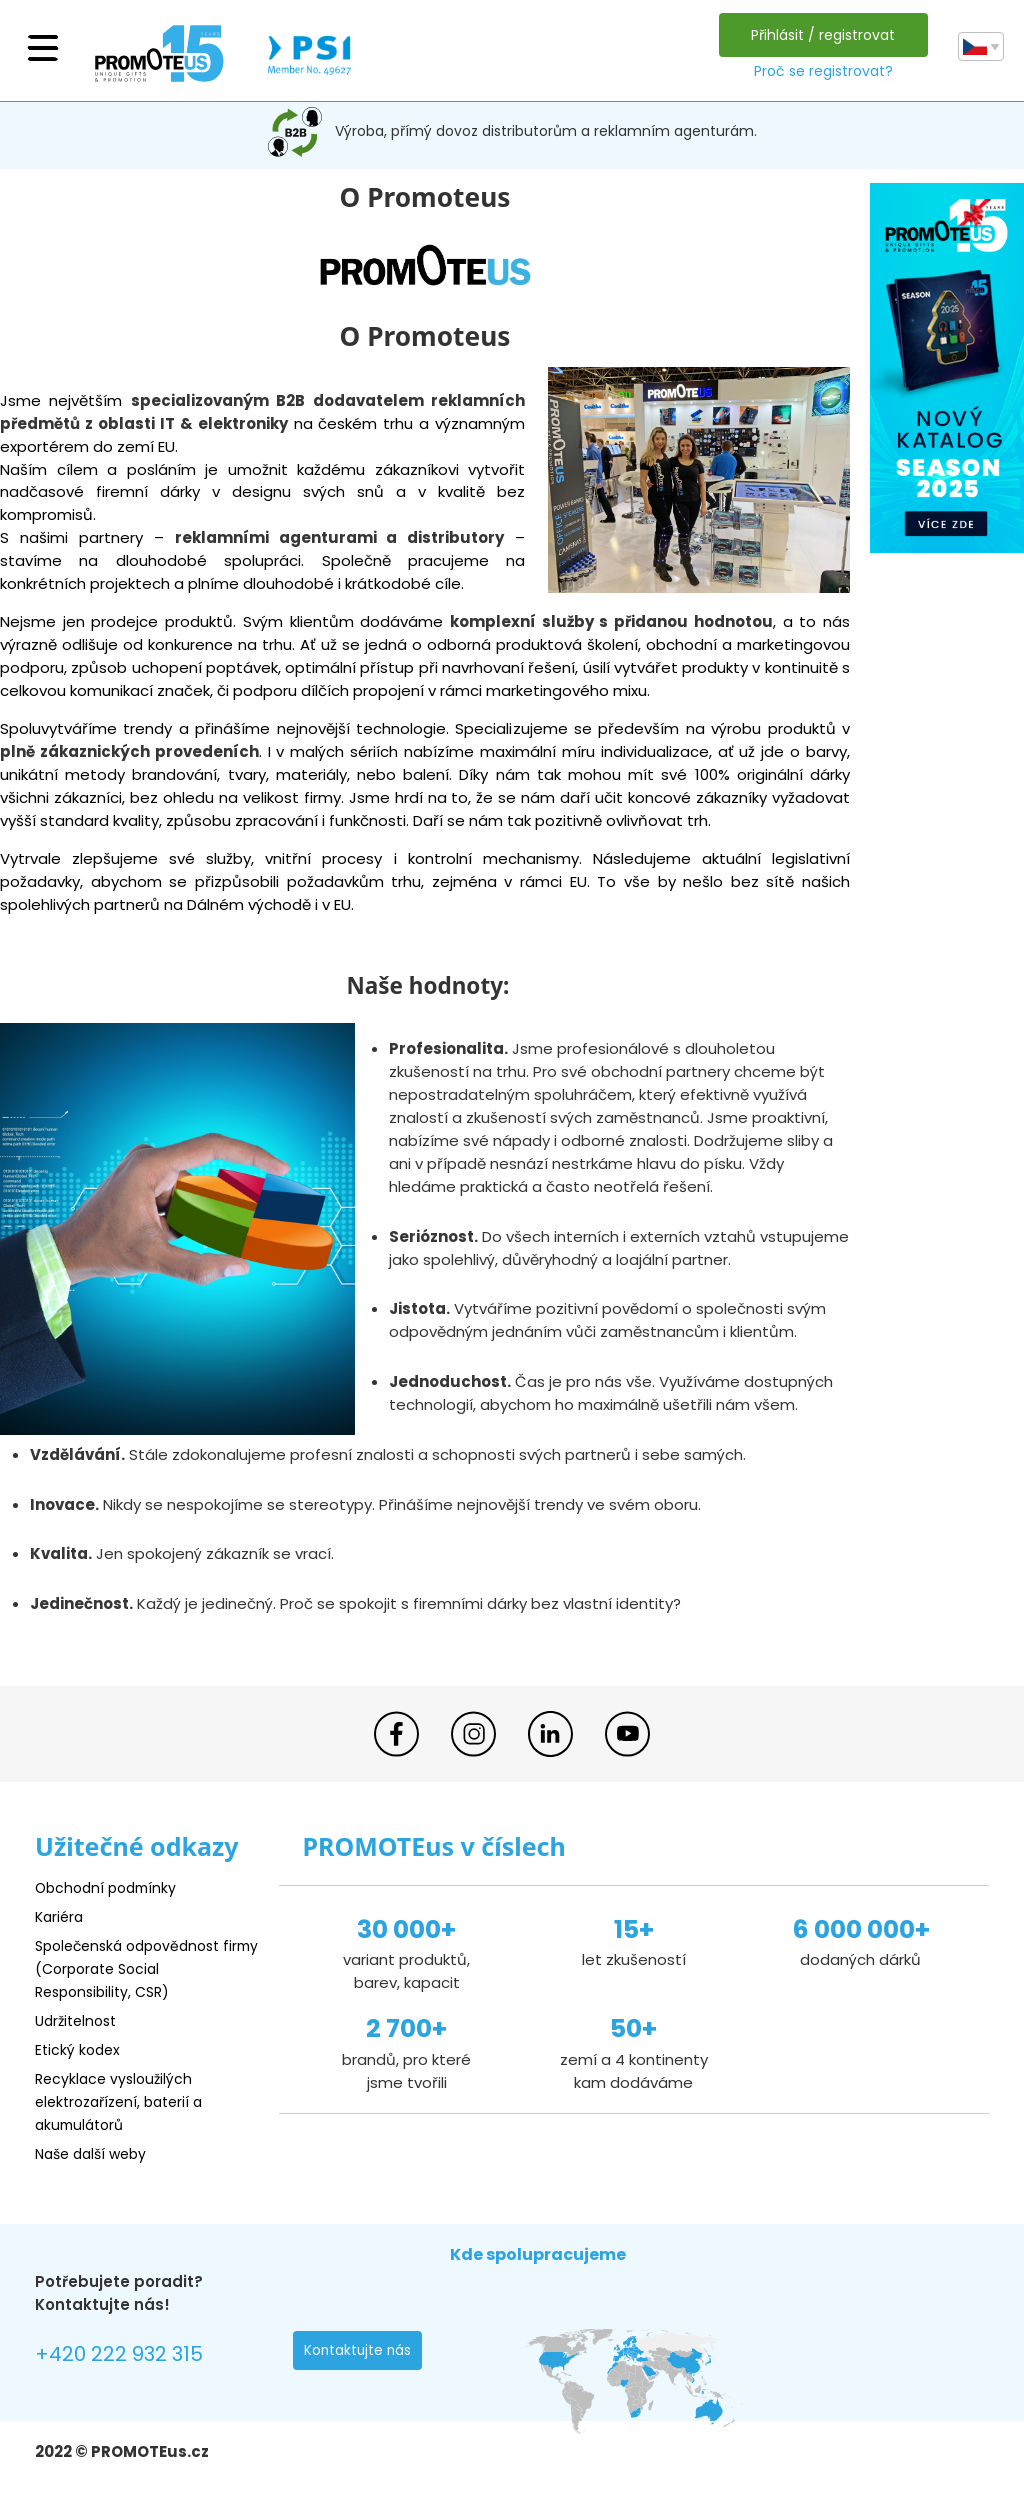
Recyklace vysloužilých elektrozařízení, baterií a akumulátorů (125, 2101)
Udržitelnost (79, 2020)
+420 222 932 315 (124, 2355)
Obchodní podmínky (110, 1887)
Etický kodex (79, 2049)
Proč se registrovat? (820, 71)
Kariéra (61, 1916)
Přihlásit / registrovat (821, 35)
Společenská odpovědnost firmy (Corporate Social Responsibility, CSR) (135, 1968)
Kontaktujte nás (359, 2353)
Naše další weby (95, 2153)
